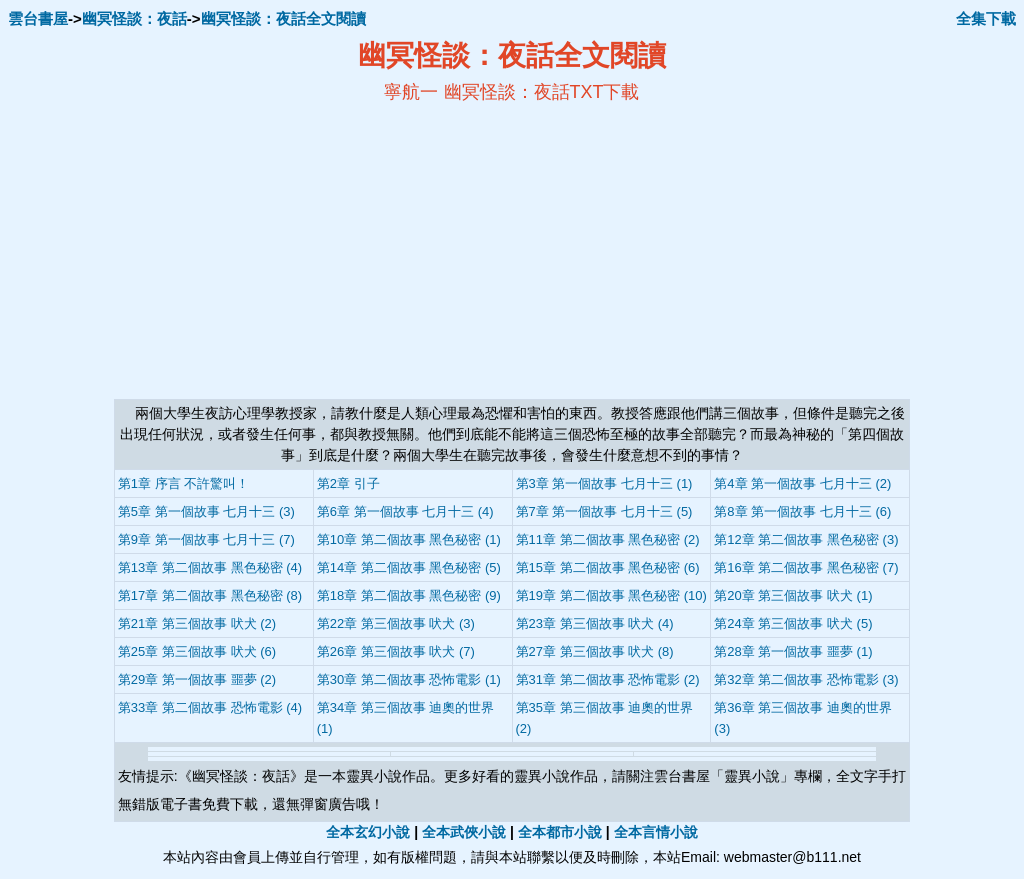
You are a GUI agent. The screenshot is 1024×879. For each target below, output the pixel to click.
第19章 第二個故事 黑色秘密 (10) (611, 595)
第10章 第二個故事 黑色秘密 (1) (409, 539)
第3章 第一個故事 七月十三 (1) (604, 483)
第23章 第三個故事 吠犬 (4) (595, 623)
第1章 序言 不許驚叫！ (183, 483)
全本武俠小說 (464, 832)
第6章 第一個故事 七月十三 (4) (405, 511)
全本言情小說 (656, 832)
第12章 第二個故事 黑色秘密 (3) (806, 539)
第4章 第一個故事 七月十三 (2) (802, 483)
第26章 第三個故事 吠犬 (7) (396, 651)
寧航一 (411, 92)
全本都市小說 (560, 832)
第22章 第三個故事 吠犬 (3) (396, 623)
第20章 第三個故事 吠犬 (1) (793, 595)
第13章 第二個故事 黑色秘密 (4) (210, 567)
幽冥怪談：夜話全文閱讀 (283, 18)
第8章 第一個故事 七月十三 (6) (802, 511)
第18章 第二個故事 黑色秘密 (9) (409, 595)
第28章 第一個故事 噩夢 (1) (793, 651)
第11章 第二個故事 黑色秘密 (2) (608, 539)
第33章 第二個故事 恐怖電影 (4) (210, 707)
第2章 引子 (348, 483)
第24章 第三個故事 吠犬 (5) (793, 623)
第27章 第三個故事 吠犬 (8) (595, 651)
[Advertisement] (318, 251)
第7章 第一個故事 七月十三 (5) (604, 511)
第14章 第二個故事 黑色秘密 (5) (409, 567)
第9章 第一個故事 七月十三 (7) (206, 539)
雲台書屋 (38, 18)
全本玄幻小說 (368, 832)
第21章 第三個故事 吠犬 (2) (197, 623)
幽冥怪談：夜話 (134, 18)
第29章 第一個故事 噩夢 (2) (197, 679)
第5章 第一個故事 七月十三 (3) (206, 511)
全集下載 (986, 18)
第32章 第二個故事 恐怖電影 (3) (806, 679)
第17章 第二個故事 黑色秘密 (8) (210, 595)
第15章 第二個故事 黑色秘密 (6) (608, 567)
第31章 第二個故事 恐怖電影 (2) (608, 679)
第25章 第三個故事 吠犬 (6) (197, 651)
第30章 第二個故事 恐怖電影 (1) (409, 679)
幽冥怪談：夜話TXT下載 (542, 92)
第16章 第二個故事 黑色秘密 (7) (806, 567)
